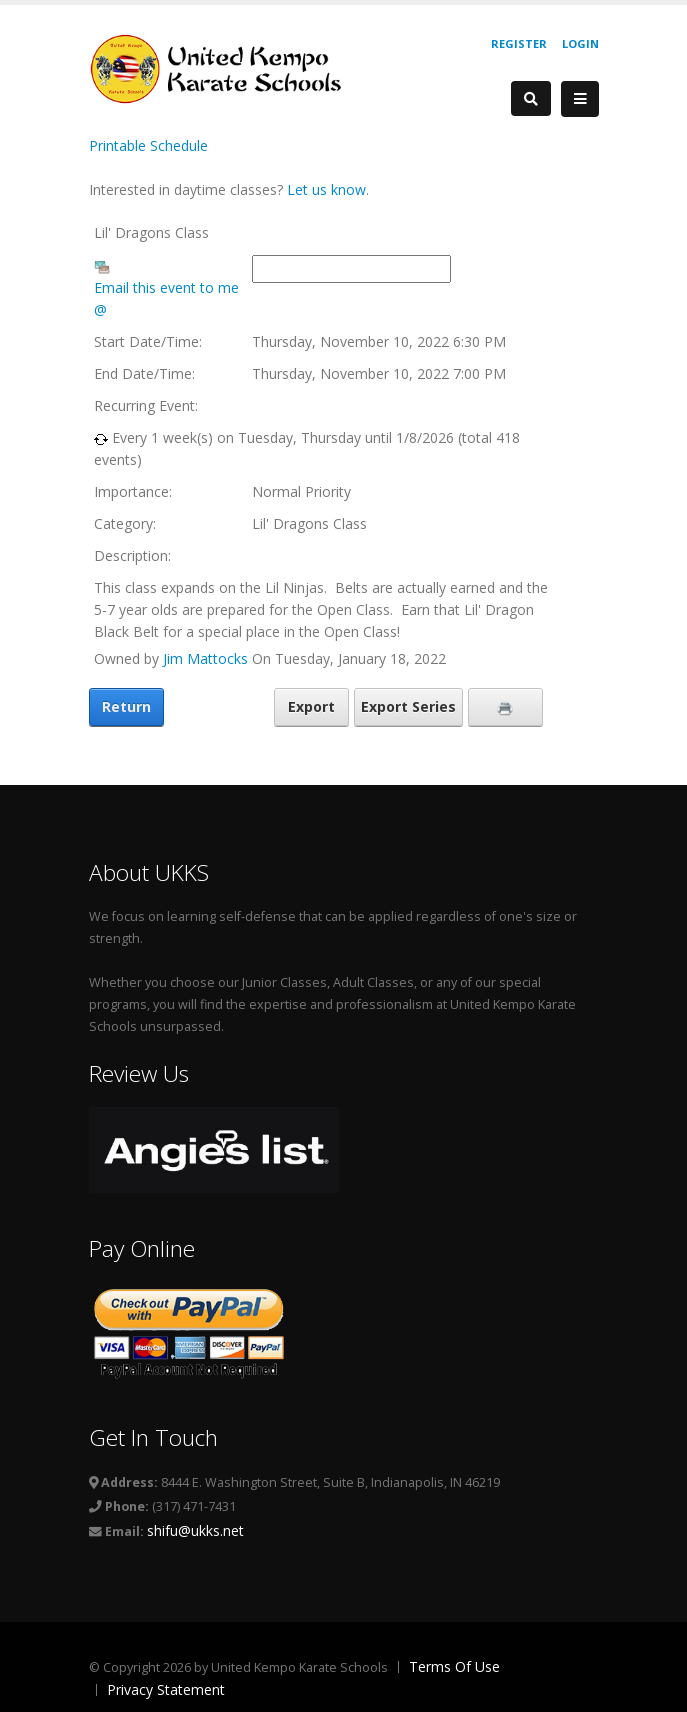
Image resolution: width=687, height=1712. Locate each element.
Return (126, 706)
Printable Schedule (148, 145)
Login (580, 43)
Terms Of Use (454, 1666)
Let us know (326, 189)
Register (519, 43)
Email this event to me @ (166, 298)
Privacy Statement (166, 1689)
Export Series (408, 706)
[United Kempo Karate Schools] (229, 67)
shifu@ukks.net (195, 1530)
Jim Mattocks (205, 658)
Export (311, 706)
